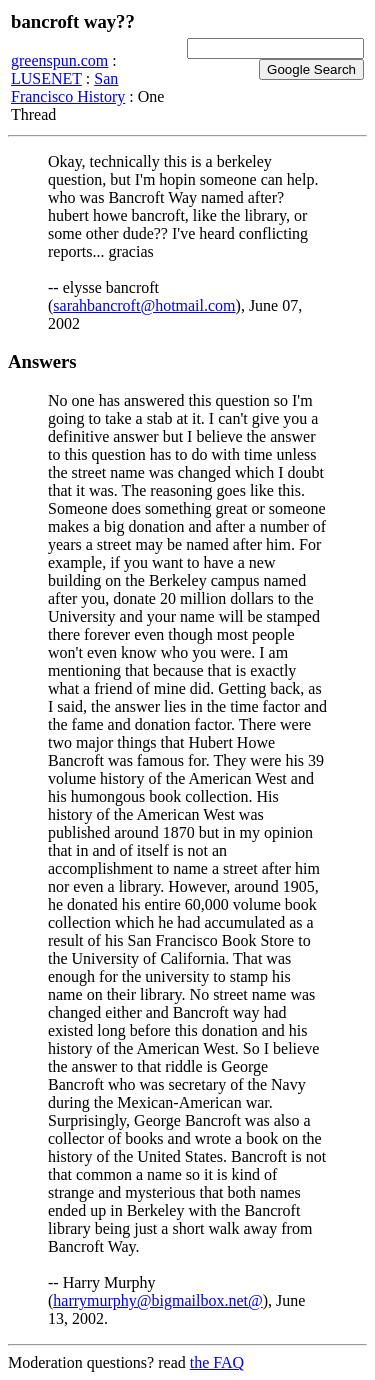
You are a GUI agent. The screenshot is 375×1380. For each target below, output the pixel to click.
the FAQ (217, 1362)
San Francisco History (68, 87)
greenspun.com (59, 60)
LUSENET (46, 78)
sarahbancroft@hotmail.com (144, 305)
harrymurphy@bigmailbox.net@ (157, 1300)
